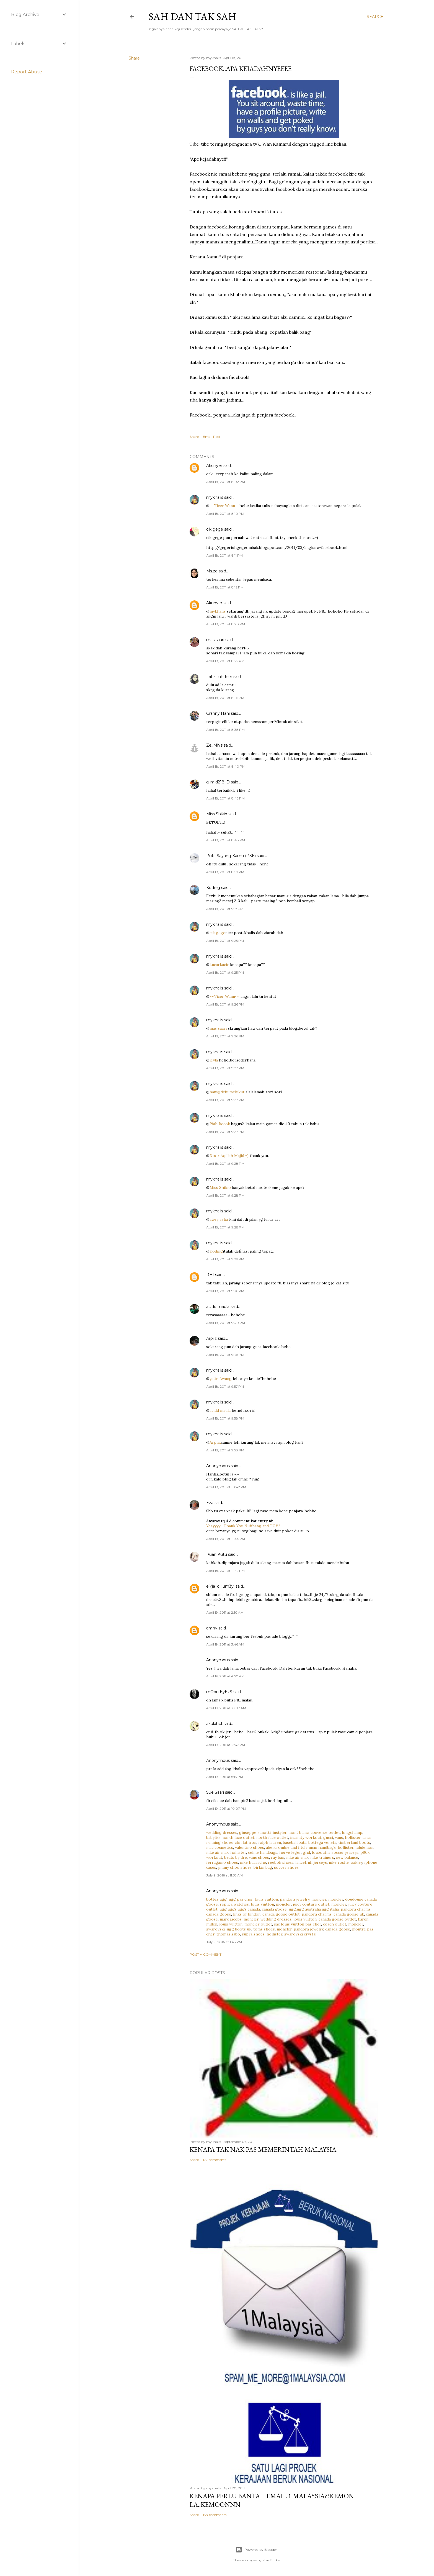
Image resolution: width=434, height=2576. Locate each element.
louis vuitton (266, 1899)
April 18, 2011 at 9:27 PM (225, 1068)
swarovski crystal (300, 1934)
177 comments (214, 2160)
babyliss (213, 1837)
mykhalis (214, 497)
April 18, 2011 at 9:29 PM (225, 1259)
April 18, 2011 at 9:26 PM (225, 1004)
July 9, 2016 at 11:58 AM (224, 1875)
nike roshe (339, 1862)
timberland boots (354, 1842)
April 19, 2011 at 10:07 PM (226, 1808)
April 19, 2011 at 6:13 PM (224, 1777)
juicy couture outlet (311, 1904)
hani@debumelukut (227, 1091)
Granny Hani (218, 713)
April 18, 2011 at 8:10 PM (225, 513)
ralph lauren (269, 1842)
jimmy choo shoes (235, 1867)
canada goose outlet (281, 1914)
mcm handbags (322, 1847)
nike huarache (253, 1862)
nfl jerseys (317, 1862)
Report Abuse (26, 71)
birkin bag (263, 1867)
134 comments (214, 2515)
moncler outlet (258, 1924)
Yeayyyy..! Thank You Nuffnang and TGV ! (243, 1525)
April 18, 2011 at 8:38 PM (225, 729)
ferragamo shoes (222, 1862)
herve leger (290, 1852)
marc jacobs (231, 1919)
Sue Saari (215, 1792)
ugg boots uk (239, 1929)
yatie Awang (221, 1378)
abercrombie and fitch (286, 1847)
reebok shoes (280, 1862)
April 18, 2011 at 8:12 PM (225, 587)
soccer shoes (286, 1867)
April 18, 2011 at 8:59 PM (225, 872)
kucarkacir (219, 964)
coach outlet (334, 1924)
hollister (353, 1837)
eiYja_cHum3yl (220, 1586)
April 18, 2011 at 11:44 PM (225, 1539)
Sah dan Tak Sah (192, 16)
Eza (209, 1502)
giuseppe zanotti (255, 1832)
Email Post (211, 437)
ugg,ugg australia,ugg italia (314, 1909)
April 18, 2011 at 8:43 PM (225, 798)
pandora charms (356, 1909)
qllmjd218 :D (218, 782)
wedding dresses (221, 1832)
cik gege (214, 529)
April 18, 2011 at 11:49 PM (225, 1571)
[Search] (375, 16)
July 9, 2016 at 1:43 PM (224, 1942)
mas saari (215, 639)
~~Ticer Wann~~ (224, 505)
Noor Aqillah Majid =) (229, 1155)
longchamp (352, 1832)
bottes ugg (216, 1899)
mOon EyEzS (219, 1691)
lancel (300, 1862)
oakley (356, 1862)
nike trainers (322, 1857)
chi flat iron (245, 1842)
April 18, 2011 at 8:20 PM (225, 624)
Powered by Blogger (256, 2549)
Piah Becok (220, 1123)
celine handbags (262, 1852)
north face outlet (238, 1837)
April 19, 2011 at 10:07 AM (226, 1708)
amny (211, 1628)
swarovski (215, 1929)
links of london (246, 1914)
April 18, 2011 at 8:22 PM (225, 661)
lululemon (364, 1847)
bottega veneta (322, 1842)
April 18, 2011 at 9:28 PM (225, 1163)
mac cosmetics (219, 1847)
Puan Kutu (216, 1554)
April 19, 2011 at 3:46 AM (225, 1644)
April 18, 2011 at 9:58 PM (225, 1418)
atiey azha (219, 1219)
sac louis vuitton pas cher (297, 1924)
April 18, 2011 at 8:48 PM (225, 840)
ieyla (214, 1060)
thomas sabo (228, 1934)
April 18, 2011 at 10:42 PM (226, 1487)
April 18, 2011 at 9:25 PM (225, 941)
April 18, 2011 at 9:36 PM (225, 1291)
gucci (328, 1837)
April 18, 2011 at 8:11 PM (224, 555)
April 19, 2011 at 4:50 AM (225, 1676)
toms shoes (264, 1929)
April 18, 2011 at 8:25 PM (225, 698)
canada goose (274, 1909)
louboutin (321, 1852)
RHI (210, 1274)
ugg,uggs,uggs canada (239, 1909)
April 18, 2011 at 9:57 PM (225, 1386)
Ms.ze (212, 571)
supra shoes (253, 1934)
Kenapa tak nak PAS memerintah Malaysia (263, 2149)
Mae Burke (271, 2560)
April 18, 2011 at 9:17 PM (224, 909)
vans (339, 1837)
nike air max (217, 1852)
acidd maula (217, 1306)
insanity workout (305, 1837)
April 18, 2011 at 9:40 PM (225, 1323)
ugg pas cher (241, 1899)
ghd (306, 1852)
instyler (279, 1832)
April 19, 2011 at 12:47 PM (225, 1745)
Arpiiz (211, 1338)
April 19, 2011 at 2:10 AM (225, 1612)
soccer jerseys (345, 1852)
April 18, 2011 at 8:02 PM (225, 482)
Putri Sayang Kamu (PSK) (231, 855)
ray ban (277, 1857)
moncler (318, 1899)
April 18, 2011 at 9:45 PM (225, 1355)
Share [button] (134, 58)
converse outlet (325, 1832)
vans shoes (259, 1857)
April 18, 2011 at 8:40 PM (225, 766)
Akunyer (214, 465)
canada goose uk (349, 1914)
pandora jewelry (294, 1899)
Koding (213, 887)
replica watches (234, 1904)
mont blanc (298, 1832)
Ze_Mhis (214, 745)
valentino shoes (249, 1847)
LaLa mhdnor (219, 676)
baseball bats (294, 1842)
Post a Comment (205, 1954)
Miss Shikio (216, 813)
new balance (347, 1857)
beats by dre (235, 1857)
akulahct (214, 1723)
